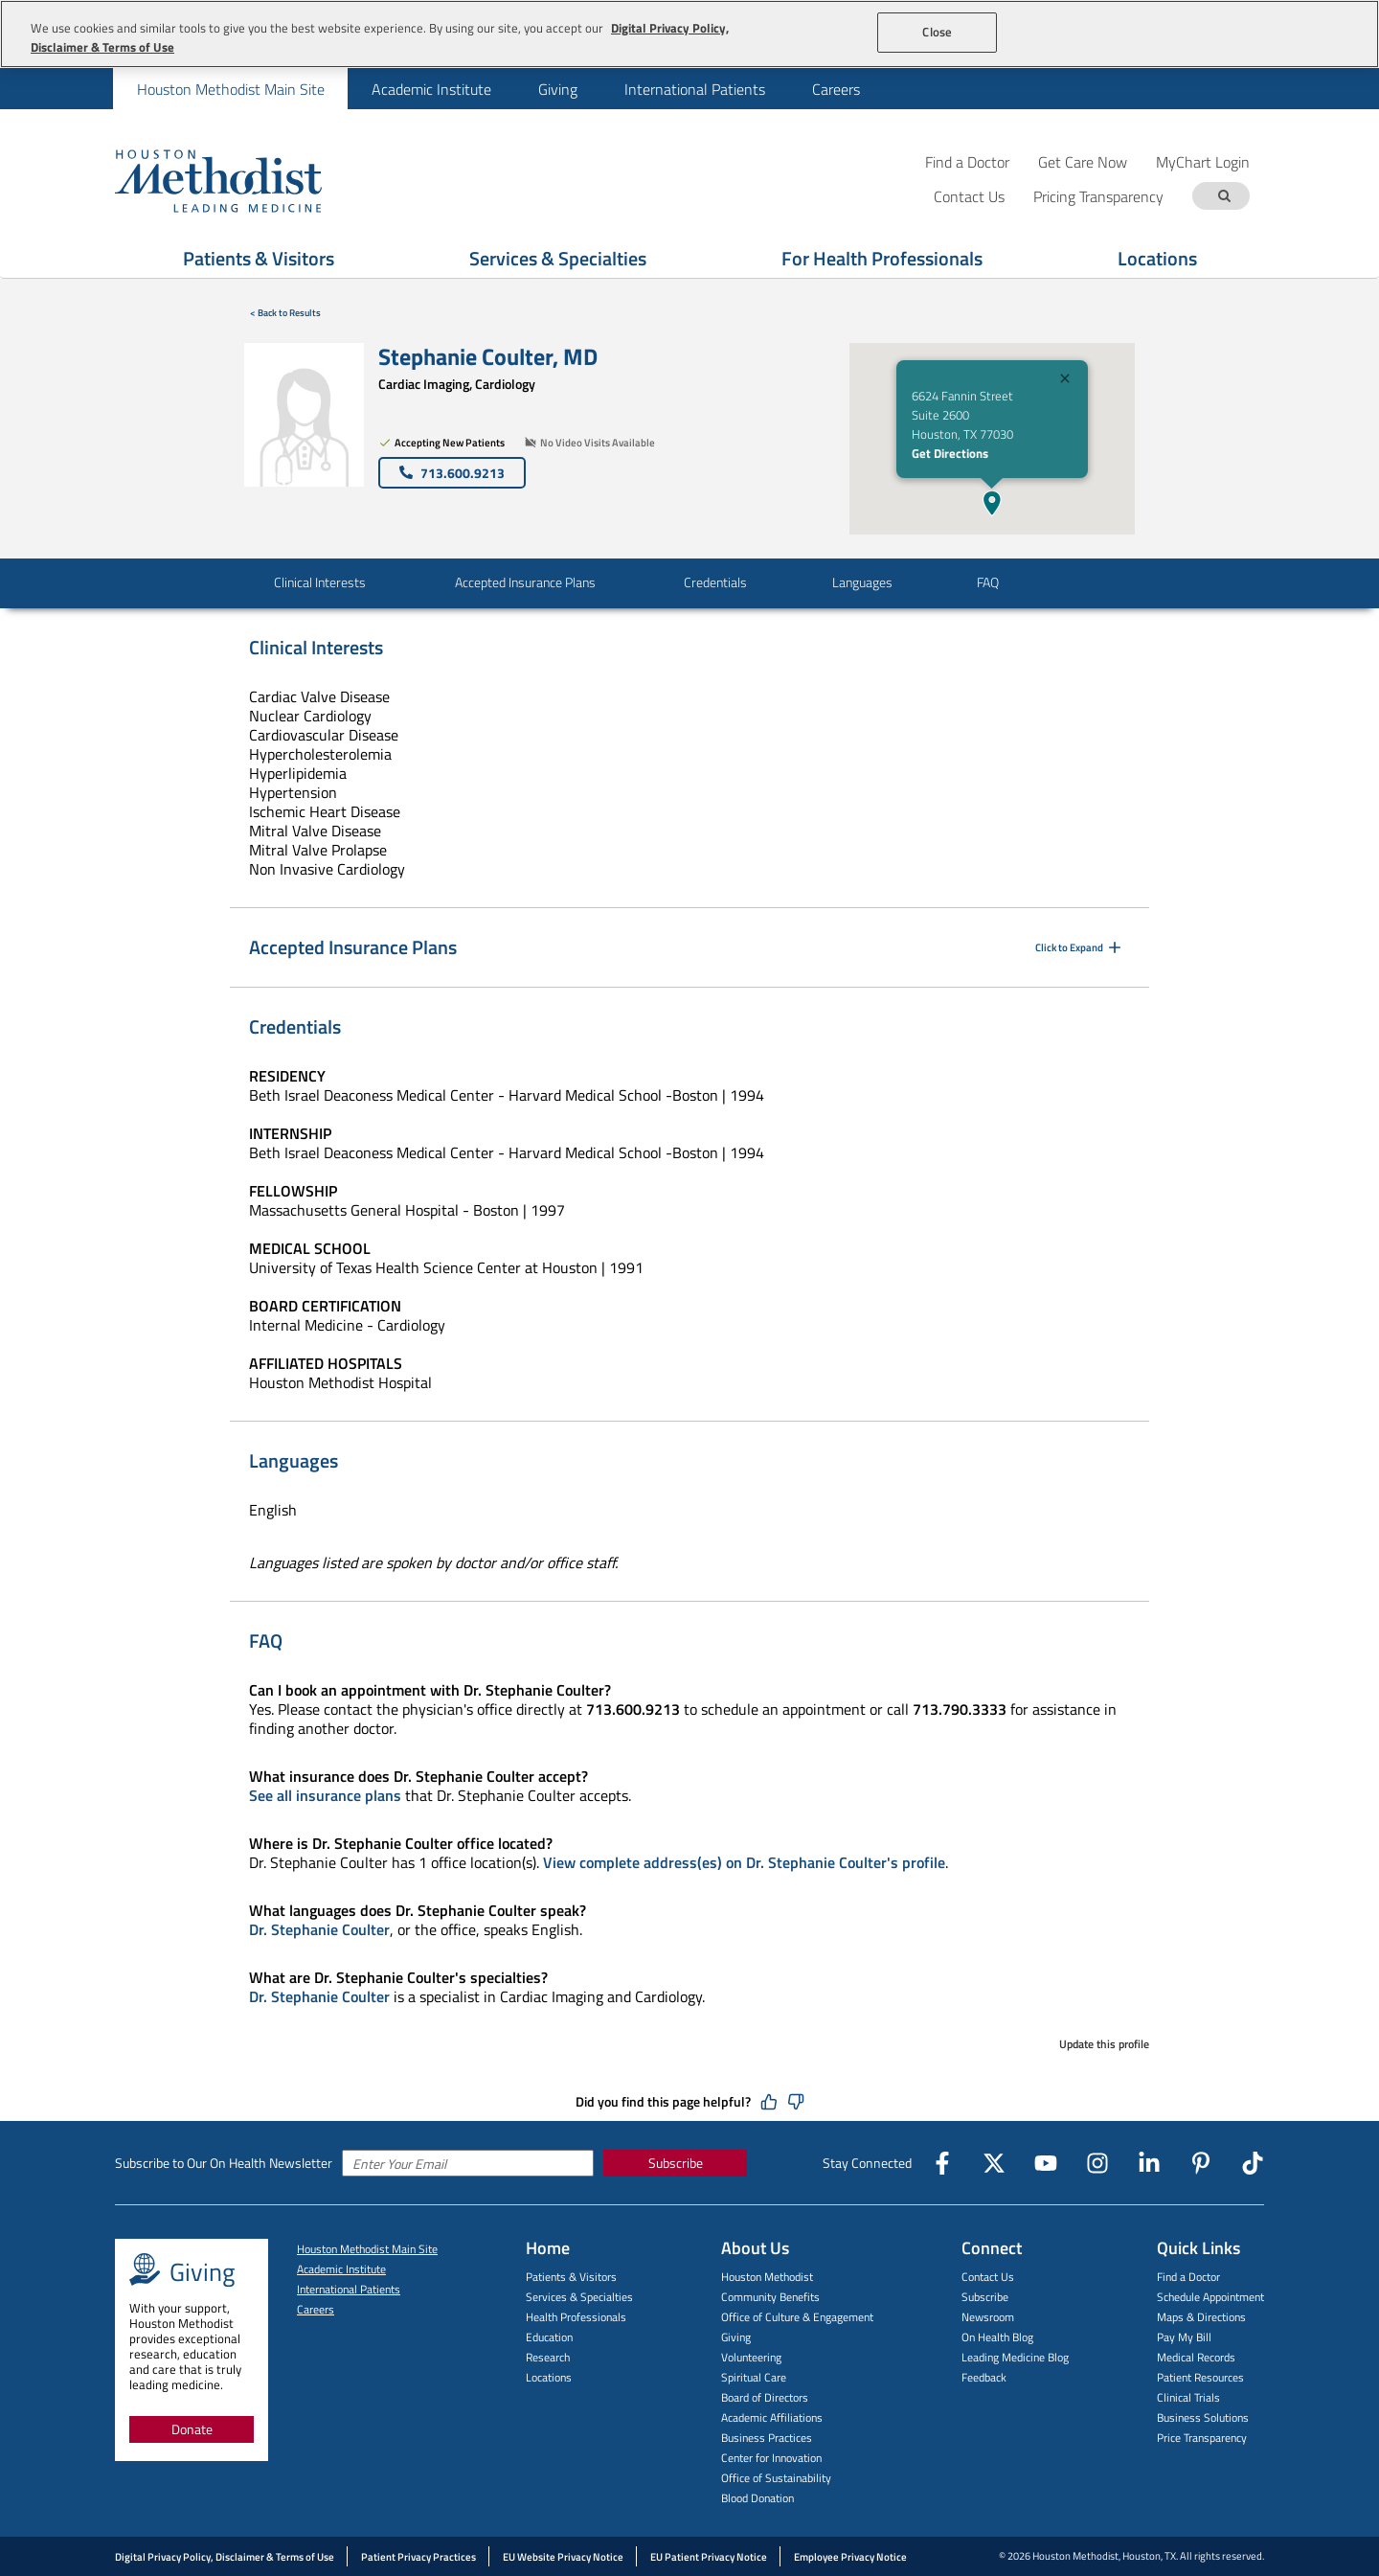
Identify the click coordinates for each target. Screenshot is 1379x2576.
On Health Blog (997, 2337)
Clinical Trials (1188, 2397)
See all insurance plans (325, 1795)
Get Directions (950, 453)
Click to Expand (1079, 947)
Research (548, 2357)
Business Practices (766, 2437)
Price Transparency (1202, 2437)
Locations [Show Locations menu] (1157, 258)
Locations (549, 2377)
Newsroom (987, 2317)
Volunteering (751, 2357)
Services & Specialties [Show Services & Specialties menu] (557, 258)
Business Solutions (1203, 2417)
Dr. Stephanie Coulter (319, 1929)
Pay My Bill (1184, 2337)
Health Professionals (576, 2317)
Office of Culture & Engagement (797, 2317)
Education (549, 2337)
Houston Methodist (767, 2277)
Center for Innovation (771, 2458)
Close (937, 31)
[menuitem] (230, 88)
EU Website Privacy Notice (563, 2557)
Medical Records (1196, 2357)
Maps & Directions (1201, 2317)
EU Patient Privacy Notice (708, 2557)
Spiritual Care (753, 2377)
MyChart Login (1203, 161)
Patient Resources (1200, 2377)
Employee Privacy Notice (850, 2557)
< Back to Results (285, 313)
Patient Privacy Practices (418, 2557)
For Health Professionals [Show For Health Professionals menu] (882, 258)
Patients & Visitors (571, 2277)
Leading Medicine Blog (1015, 2357)
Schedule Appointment (1210, 2297)
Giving (557, 89)
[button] (992, 503)
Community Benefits (770, 2297)
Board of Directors (764, 2397)
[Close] (1065, 381)
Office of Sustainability (776, 2478)
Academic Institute (431, 89)
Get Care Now (1082, 161)
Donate (192, 2429)
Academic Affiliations (772, 2417)
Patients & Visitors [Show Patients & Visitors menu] (258, 258)
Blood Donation (757, 2498)
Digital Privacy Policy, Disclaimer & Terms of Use (224, 2557)
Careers (836, 89)
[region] (689, 34)
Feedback (983, 2377)
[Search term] (1224, 196)
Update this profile (1104, 2044)
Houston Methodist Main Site (231, 89)
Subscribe (675, 2163)
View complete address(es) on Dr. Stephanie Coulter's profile (744, 1862)
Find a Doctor (967, 161)
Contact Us (987, 2277)
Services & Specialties (579, 2297)
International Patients (694, 89)
